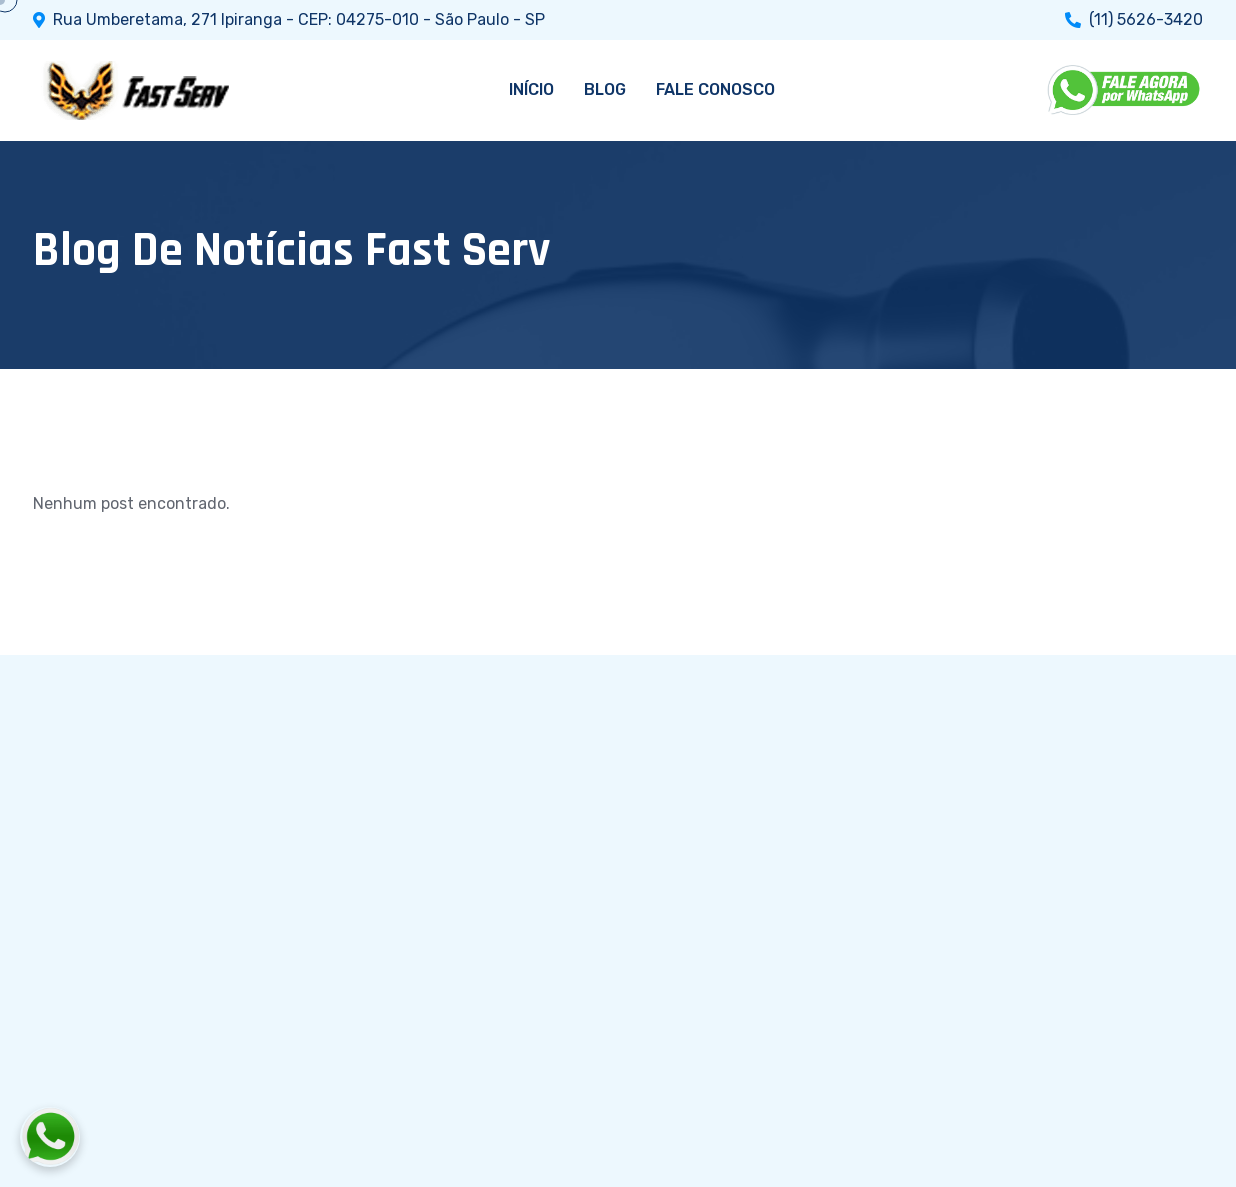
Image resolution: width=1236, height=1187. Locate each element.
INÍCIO (531, 89)
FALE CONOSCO (715, 89)
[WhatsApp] (1125, 90)
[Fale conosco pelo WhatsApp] (161, 1137)
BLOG (605, 89)
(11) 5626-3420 (1146, 20)
